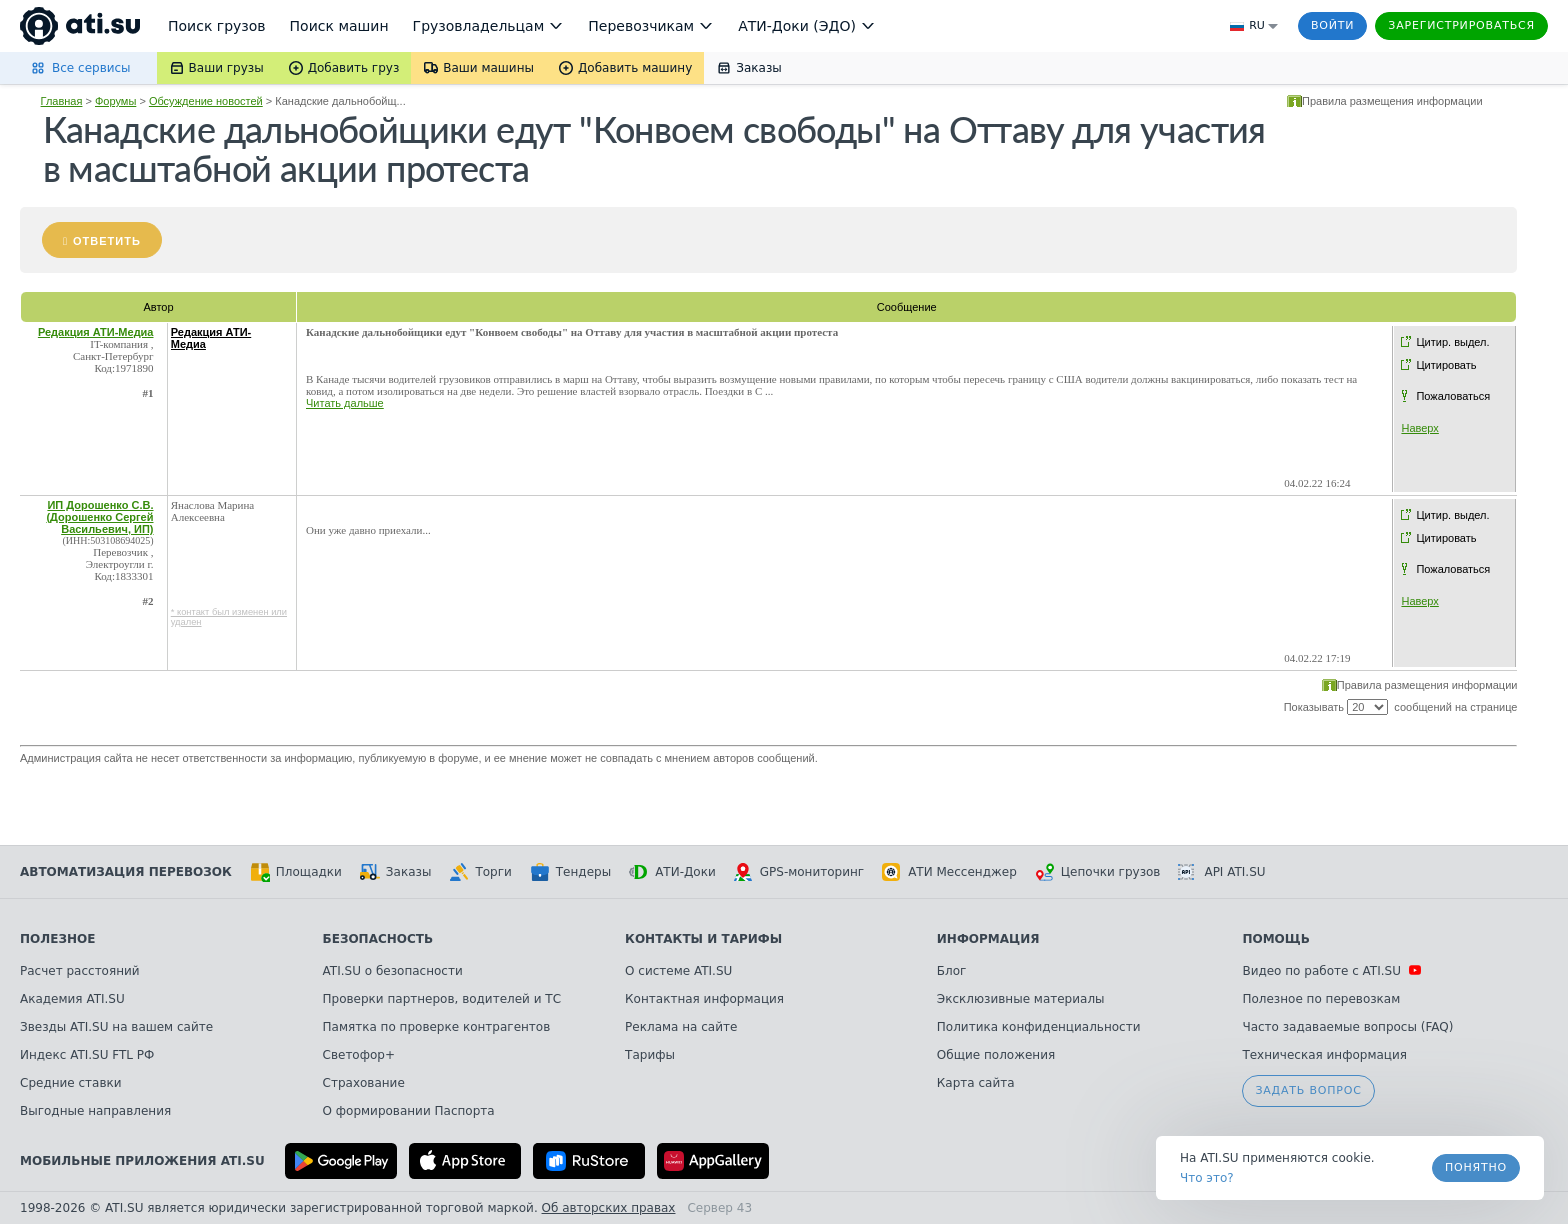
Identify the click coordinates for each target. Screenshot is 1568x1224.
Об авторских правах (609, 1208)
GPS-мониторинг (799, 872)
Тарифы (650, 1055)
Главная (62, 101)
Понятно (1476, 1167)
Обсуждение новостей (206, 101)
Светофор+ (359, 1055)
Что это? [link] (1207, 1178)
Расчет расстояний (80, 971)
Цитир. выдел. (1452, 342)
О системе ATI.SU (678, 971)
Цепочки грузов (1098, 872)
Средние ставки (71, 1083)
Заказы (396, 872)
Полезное (57, 939)
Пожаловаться (1453, 396)
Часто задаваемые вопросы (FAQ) (1347, 1027)
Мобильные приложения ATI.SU (142, 1161)
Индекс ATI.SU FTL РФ (87, 1055)
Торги (480, 872)
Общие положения (996, 1055)
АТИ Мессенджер (949, 872)
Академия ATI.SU (72, 999)
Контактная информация (704, 999)
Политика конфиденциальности (1039, 1027)
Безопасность (378, 939)
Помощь (1275, 939)
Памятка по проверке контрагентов (437, 1027)
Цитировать (1446, 365)
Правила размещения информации (1392, 101)
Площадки (296, 872)
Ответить (107, 241)
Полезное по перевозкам (1321, 999)
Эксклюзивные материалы (1021, 999)
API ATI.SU (1221, 872)
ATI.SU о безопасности (393, 971)
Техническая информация (1324, 1055)
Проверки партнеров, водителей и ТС (442, 999)
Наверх (1419, 428)
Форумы (115, 101)
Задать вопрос (1308, 1090)
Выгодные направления (95, 1111)
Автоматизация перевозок (126, 872)
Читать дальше (345, 403)
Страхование (364, 1083)
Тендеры (570, 872)
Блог (952, 971)
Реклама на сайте (681, 1027)
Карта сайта (976, 1083)
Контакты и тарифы (703, 939)
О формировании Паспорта (409, 1111)
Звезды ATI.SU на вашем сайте (116, 1027)
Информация (988, 939)
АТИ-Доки (672, 872)
